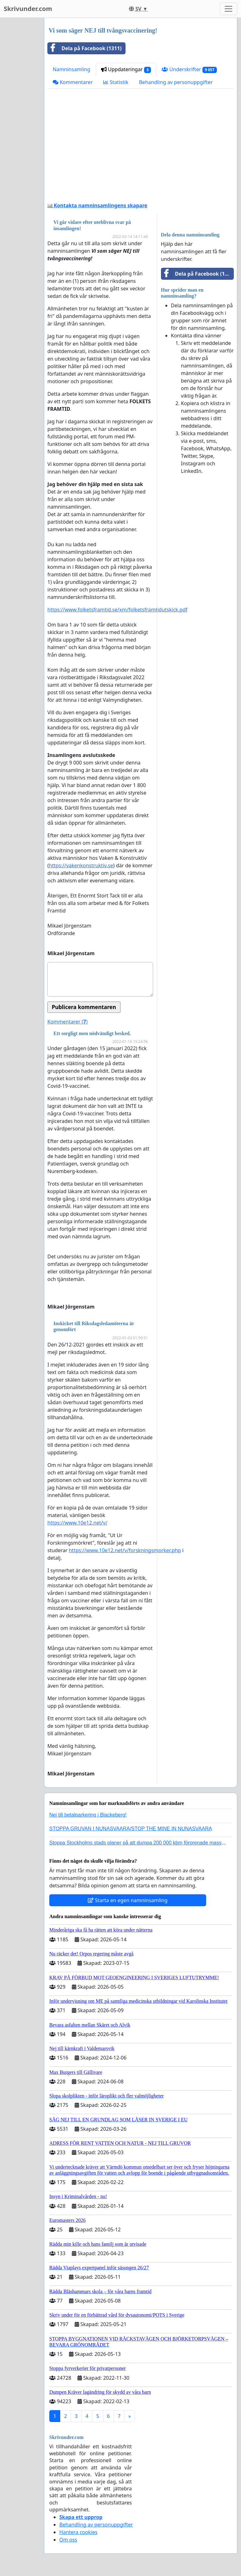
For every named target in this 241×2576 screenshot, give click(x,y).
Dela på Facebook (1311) (84, 48)
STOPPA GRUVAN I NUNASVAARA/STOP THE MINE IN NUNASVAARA (130, 1828)
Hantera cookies (78, 2532)
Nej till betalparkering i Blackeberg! (87, 1814)
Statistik (115, 82)
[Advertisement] (140, 148)
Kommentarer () (67, 1021)
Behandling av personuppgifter (176, 82)
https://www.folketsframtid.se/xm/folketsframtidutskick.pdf (117, 609)
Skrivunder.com (28, 8)
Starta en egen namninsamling (128, 1900)
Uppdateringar (126, 69)
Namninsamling (71, 69)
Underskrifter (189, 69)
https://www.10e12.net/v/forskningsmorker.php (125, 1550)
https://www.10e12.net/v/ (77, 1522)
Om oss (68, 2539)
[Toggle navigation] (228, 9)
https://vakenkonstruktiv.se (81, 865)
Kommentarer (73, 82)
